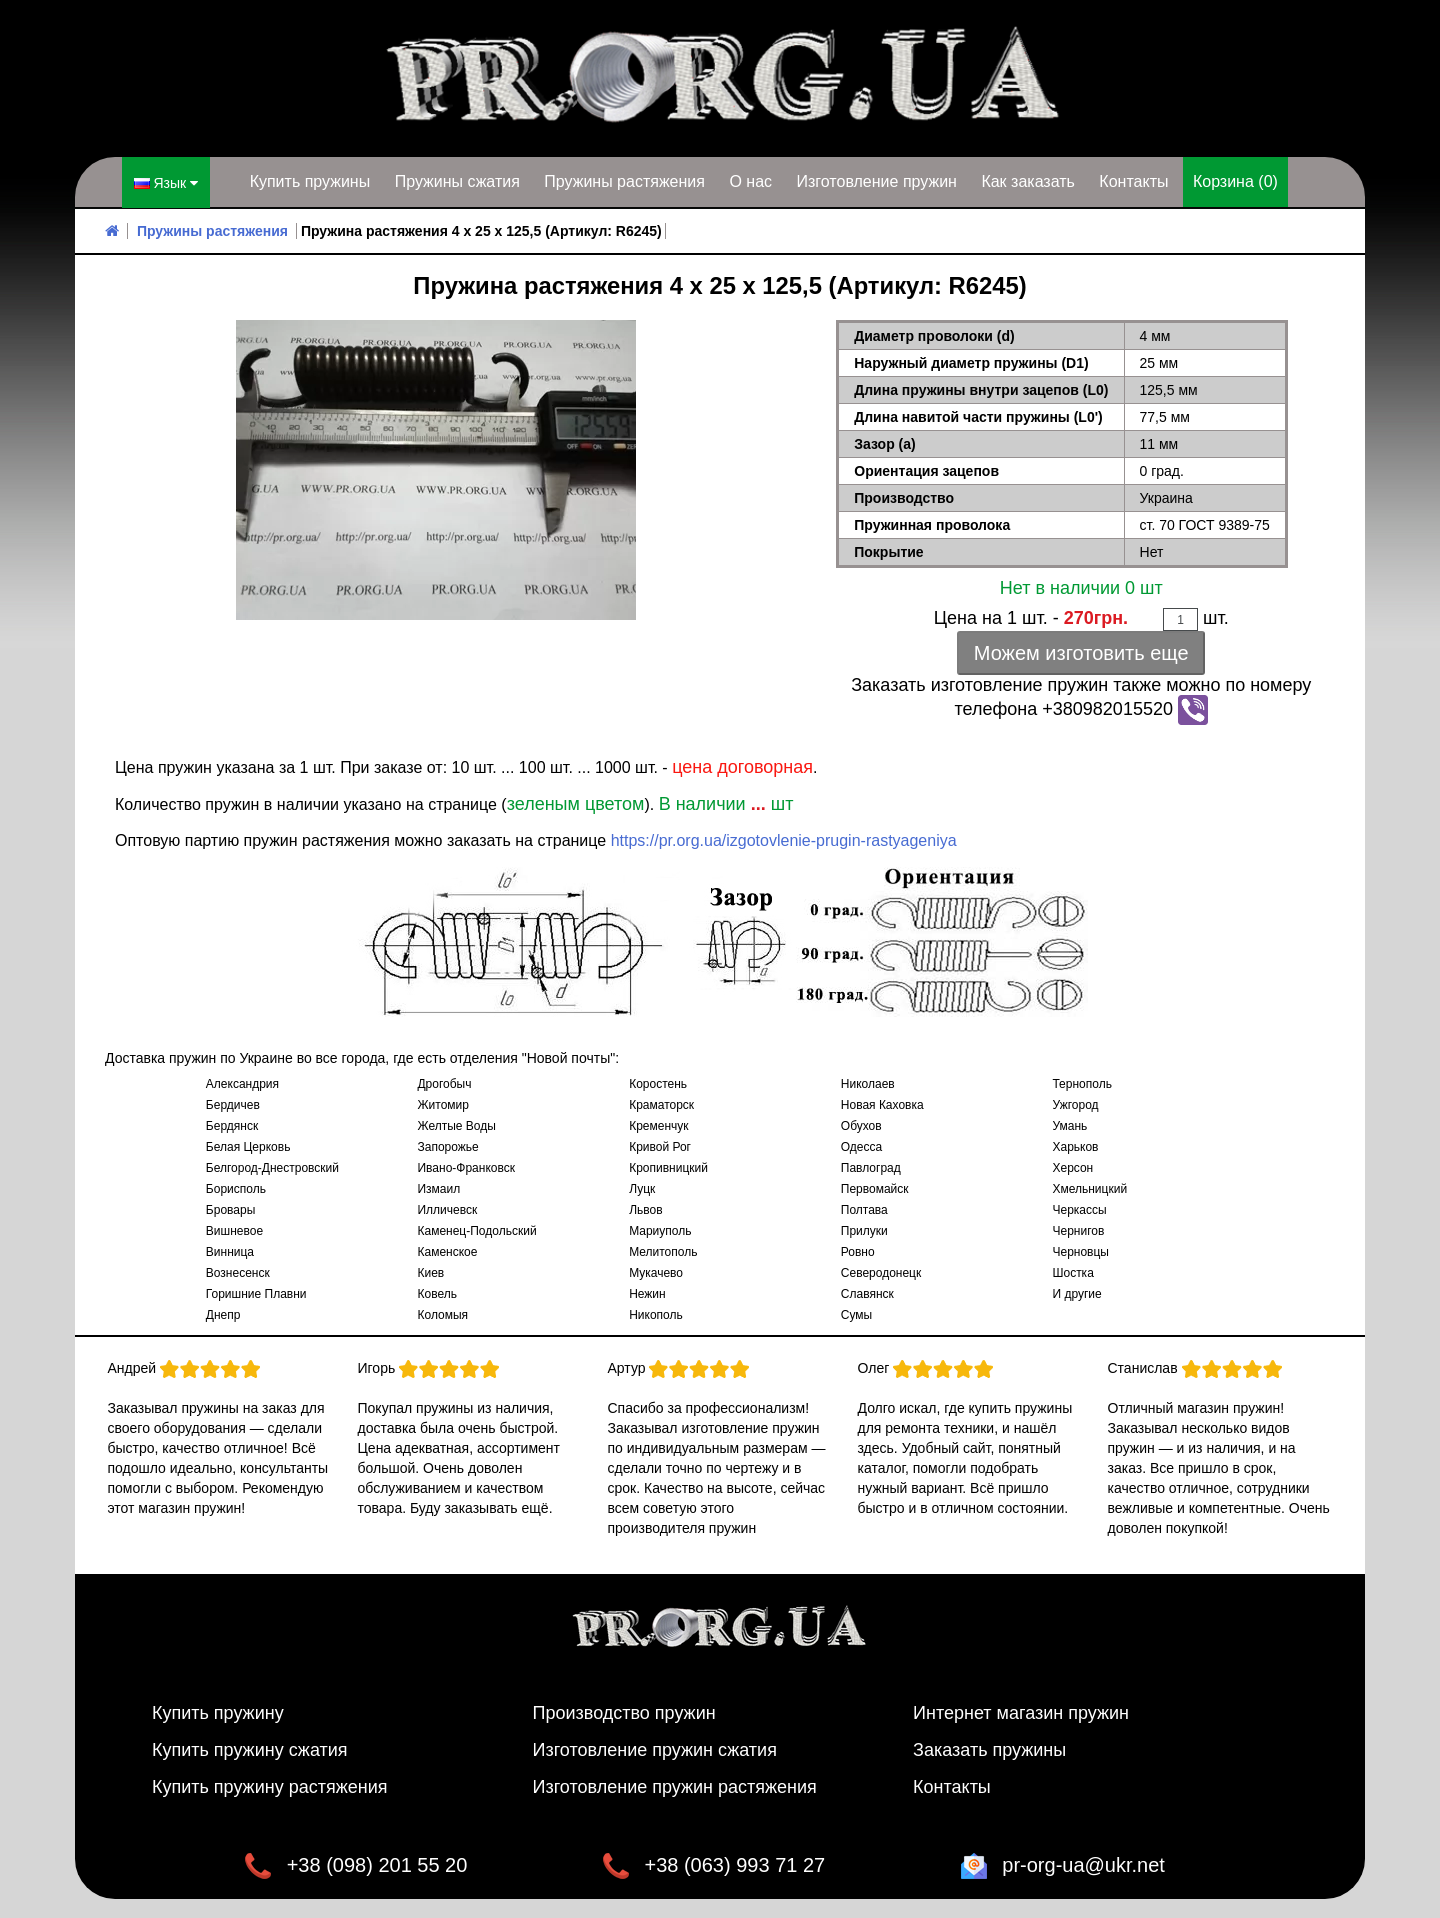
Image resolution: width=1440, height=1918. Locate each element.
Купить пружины (310, 181)
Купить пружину (218, 1712)
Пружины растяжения (624, 181)
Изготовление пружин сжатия (655, 1749)
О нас (750, 181)
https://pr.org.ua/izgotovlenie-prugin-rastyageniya (784, 839)
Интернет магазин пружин (1021, 1712)
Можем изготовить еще (1081, 652)
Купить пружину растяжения (270, 1786)
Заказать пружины (989, 1749)
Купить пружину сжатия (250, 1749)
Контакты (1133, 181)
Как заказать (1028, 181)
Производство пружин (624, 1712)
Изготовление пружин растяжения (675, 1786)
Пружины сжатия (457, 181)
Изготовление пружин (876, 181)
